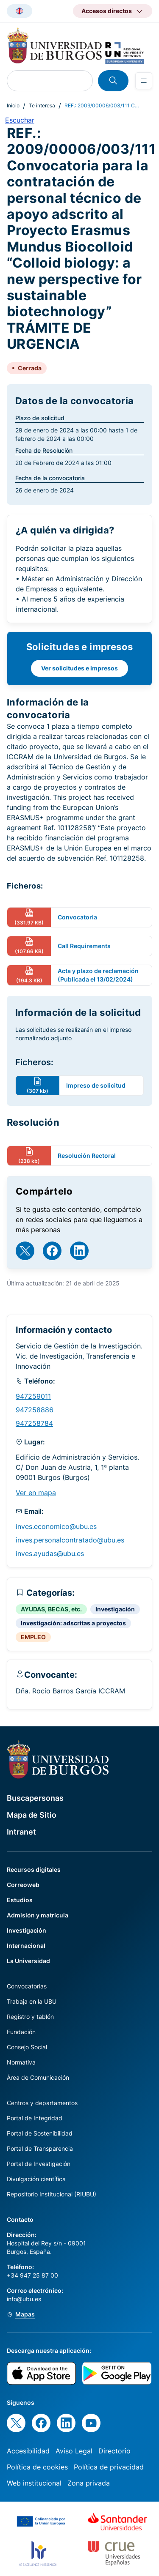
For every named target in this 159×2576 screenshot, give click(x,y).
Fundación (21, 2031)
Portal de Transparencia (40, 2148)
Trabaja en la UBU (31, 2001)
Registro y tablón (30, 2016)
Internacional (26, 1945)
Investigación (115, 1609)
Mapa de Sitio (31, 1814)
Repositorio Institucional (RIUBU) (51, 2194)
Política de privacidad (109, 2467)
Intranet (21, 1831)
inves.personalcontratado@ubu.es (70, 1540)
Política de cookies (37, 2467)
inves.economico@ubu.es (56, 1526)
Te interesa (42, 105)
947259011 (33, 1396)
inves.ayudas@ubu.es (50, 1553)
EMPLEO (33, 1637)
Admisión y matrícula (37, 1915)
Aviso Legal (74, 2451)
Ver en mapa (36, 1492)
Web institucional (34, 2483)
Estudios (20, 1899)
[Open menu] (143, 80)
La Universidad (28, 1960)
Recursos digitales (34, 1869)
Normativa (21, 2062)
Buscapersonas (35, 1798)
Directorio (114, 2451)
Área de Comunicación (38, 2077)
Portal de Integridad (34, 2118)
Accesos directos (106, 10)
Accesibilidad (28, 2451)
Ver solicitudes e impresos (79, 668)
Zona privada (88, 2483)
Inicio (13, 105)
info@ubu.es (24, 2299)
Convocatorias (27, 1986)
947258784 (34, 1423)
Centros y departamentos (42, 2102)
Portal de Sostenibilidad (40, 2133)
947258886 (34, 1410)
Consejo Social (27, 2047)
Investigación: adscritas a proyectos (73, 1623)
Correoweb (23, 1884)
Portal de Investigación (38, 2163)
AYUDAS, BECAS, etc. (51, 1609)
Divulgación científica (36, 2178)
